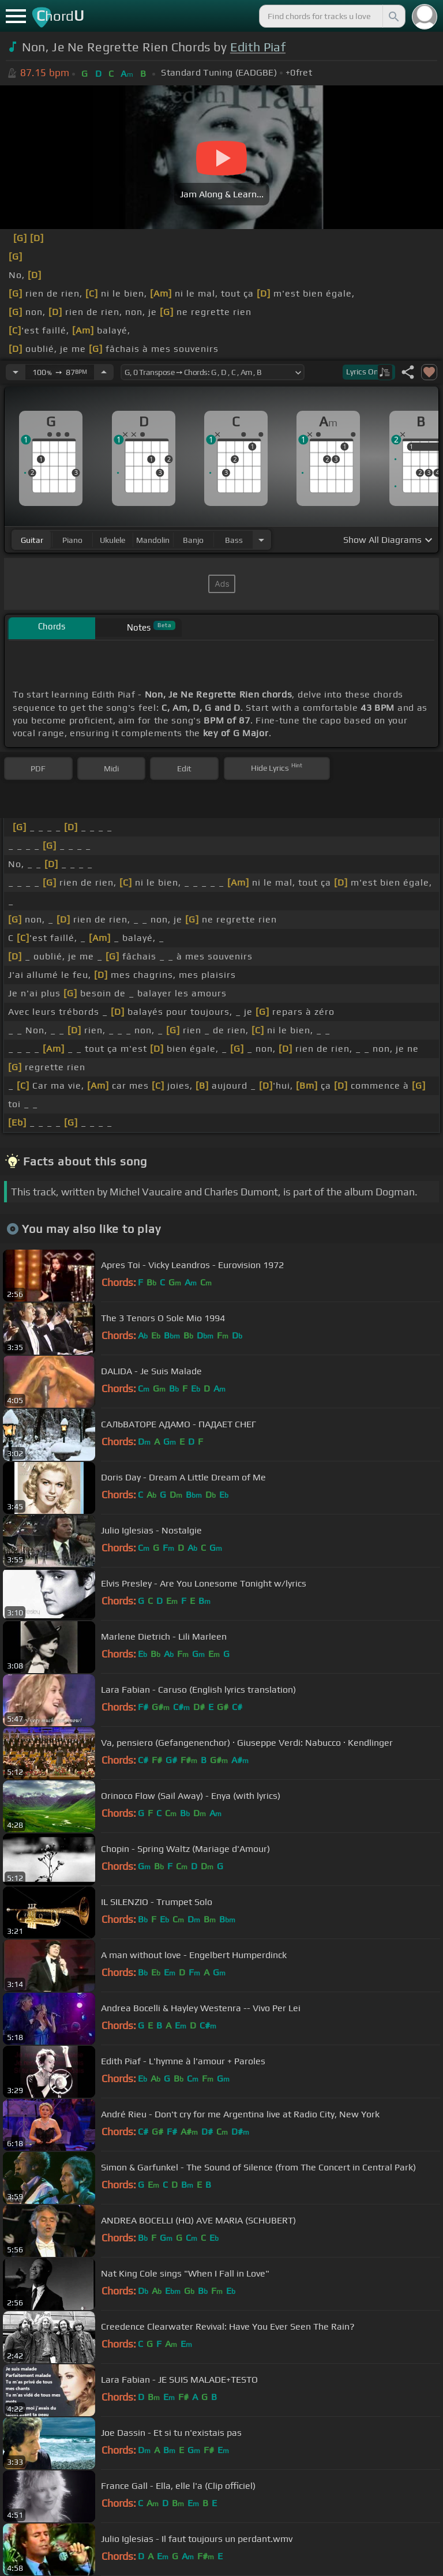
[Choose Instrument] (261, 540)
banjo (193, 540)
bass (234, 540)
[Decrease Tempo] (15, 372)
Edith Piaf (258, 47)
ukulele (112, 540)
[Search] (392, 16)
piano (72, 540)
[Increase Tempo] (104, 372)
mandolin (153, 540)
